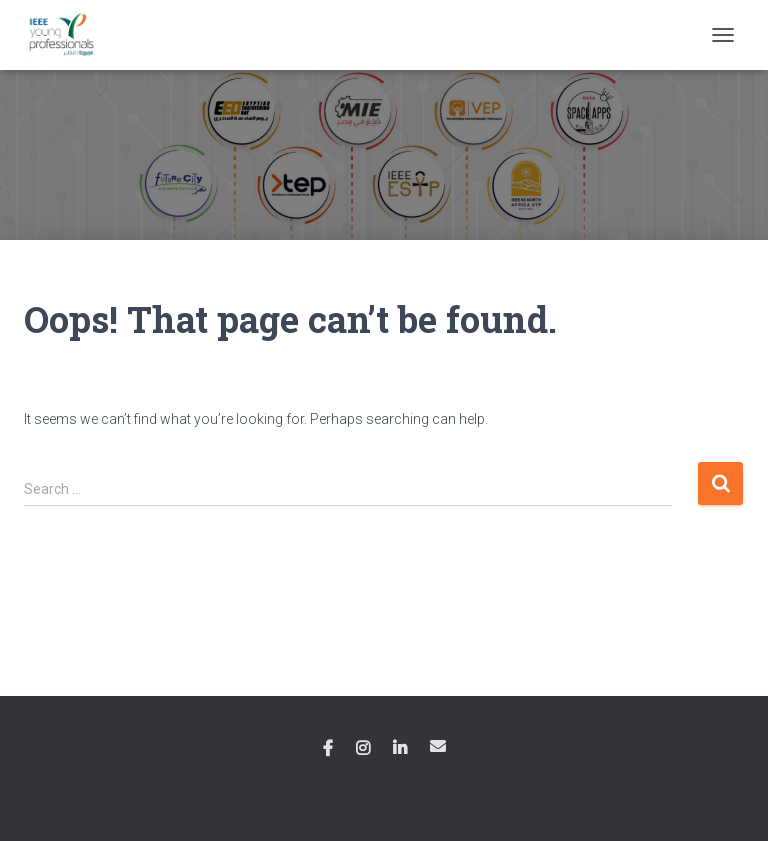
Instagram (363, 749)
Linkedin (400, 749)
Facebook (328, 749)
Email (438, 746)
